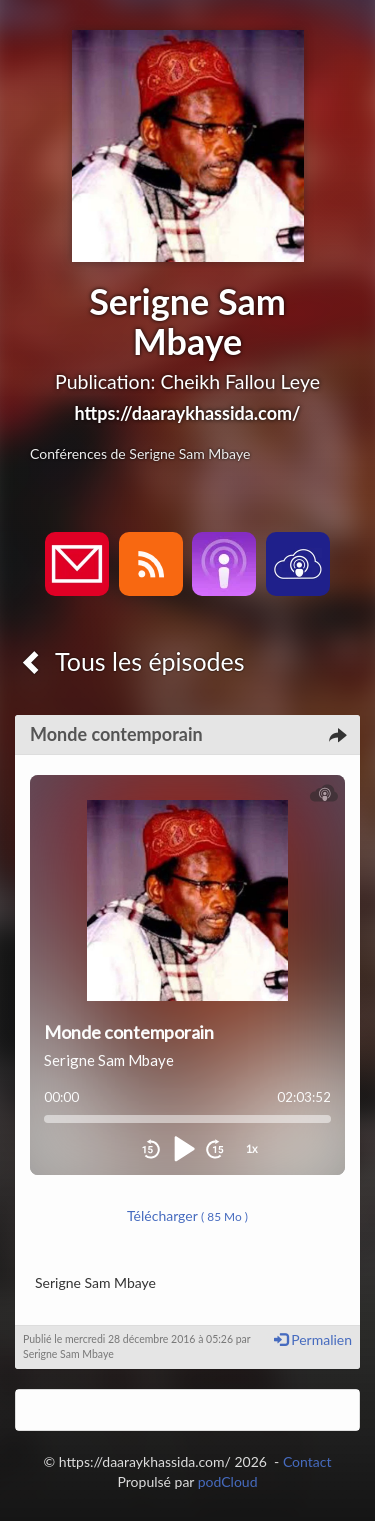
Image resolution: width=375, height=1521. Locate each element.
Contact (307, 1461)
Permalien (313, 1339)
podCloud (228, 1481)
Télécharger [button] (187, 1215)
